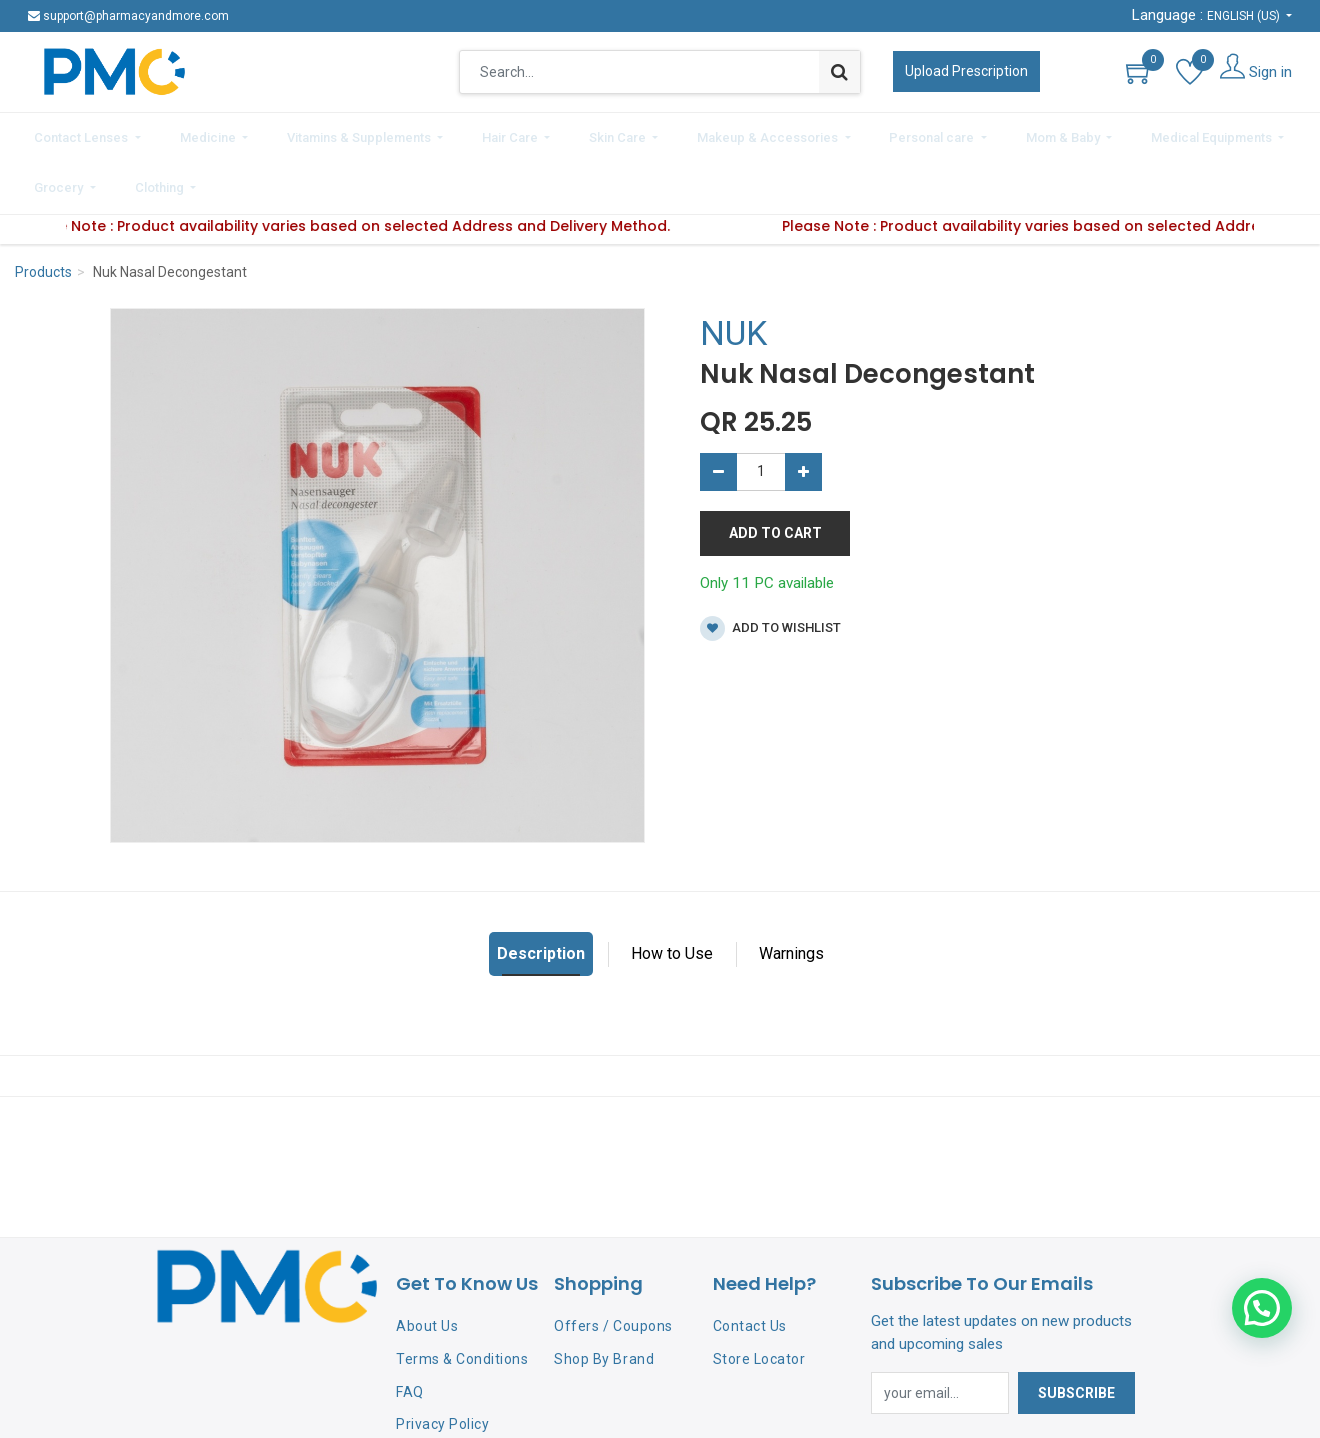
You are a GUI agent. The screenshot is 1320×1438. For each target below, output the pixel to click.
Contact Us (750, 1267)
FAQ (410, 1333)
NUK (733, 275)
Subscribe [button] (1076, 1334)
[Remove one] (718, 413)
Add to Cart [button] (775, 474)
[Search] (839, 72)
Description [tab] (541, 895)
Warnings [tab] (791, 895)
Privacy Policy (442, 1366)
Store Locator (759, 1300)
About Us (427, 1267)
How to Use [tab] (672, 895)
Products (43, 214)
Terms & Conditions (462, 1300)
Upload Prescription (966, 71)
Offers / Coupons (613, 1267)
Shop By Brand (604, 1300)
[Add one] (803, 413)
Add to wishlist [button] (770, 569)
